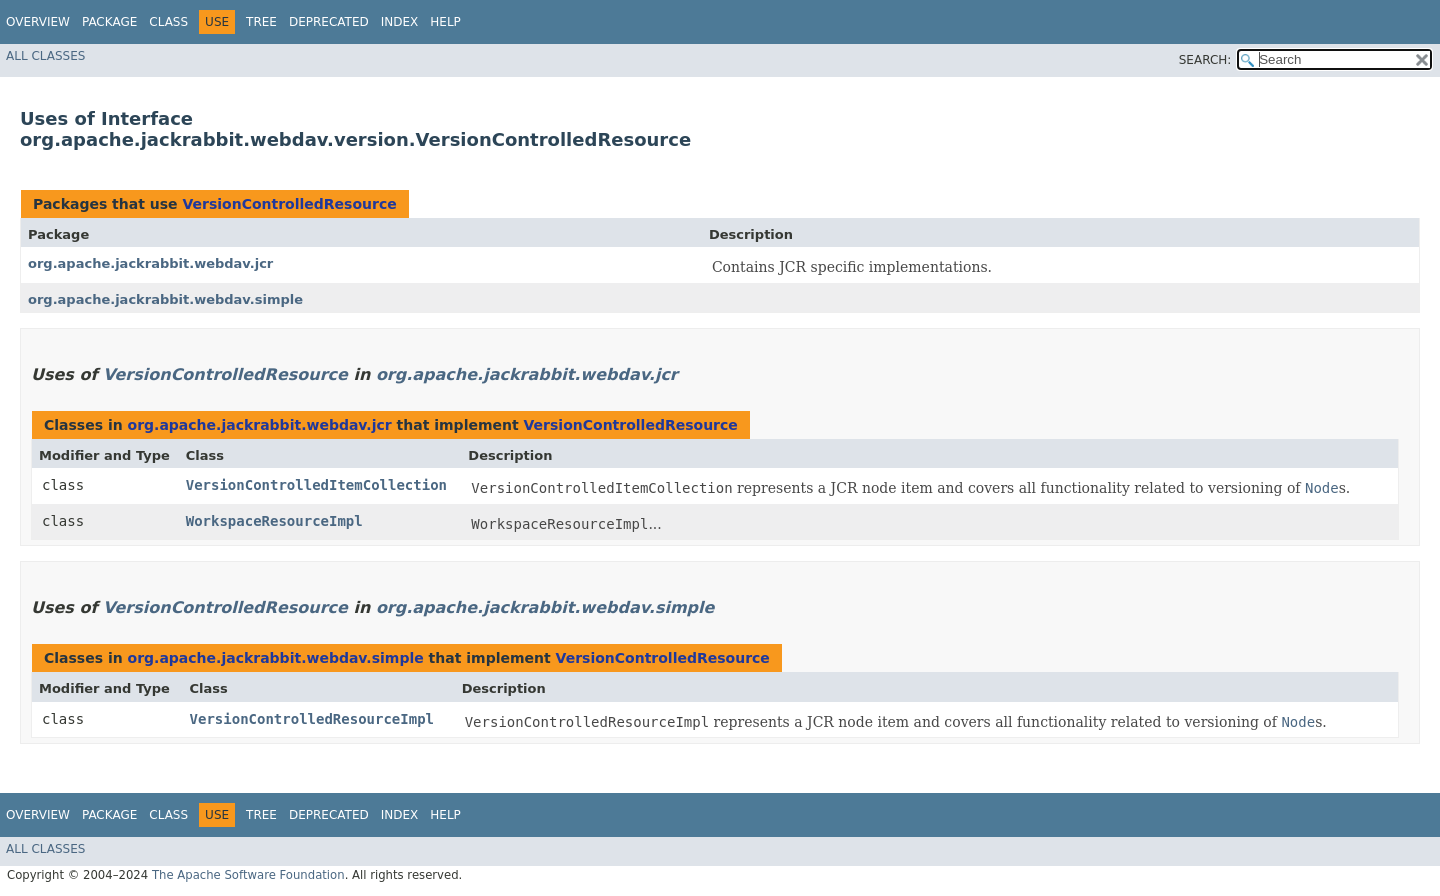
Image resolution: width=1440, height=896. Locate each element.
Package (109, 22)
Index (400, 22)
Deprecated (329, 22)
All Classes (45, 56)
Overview (38, 22)
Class (168, 22)
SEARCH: (1205, 60)
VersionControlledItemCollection (316, 485)
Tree (261, 22)
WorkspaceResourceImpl (274, 521)
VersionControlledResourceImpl (312, 719)
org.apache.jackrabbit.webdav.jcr (150, 263)
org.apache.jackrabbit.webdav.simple (165, 299)
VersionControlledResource (289, 204)
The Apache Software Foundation (248, 875)
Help (445, 22)
